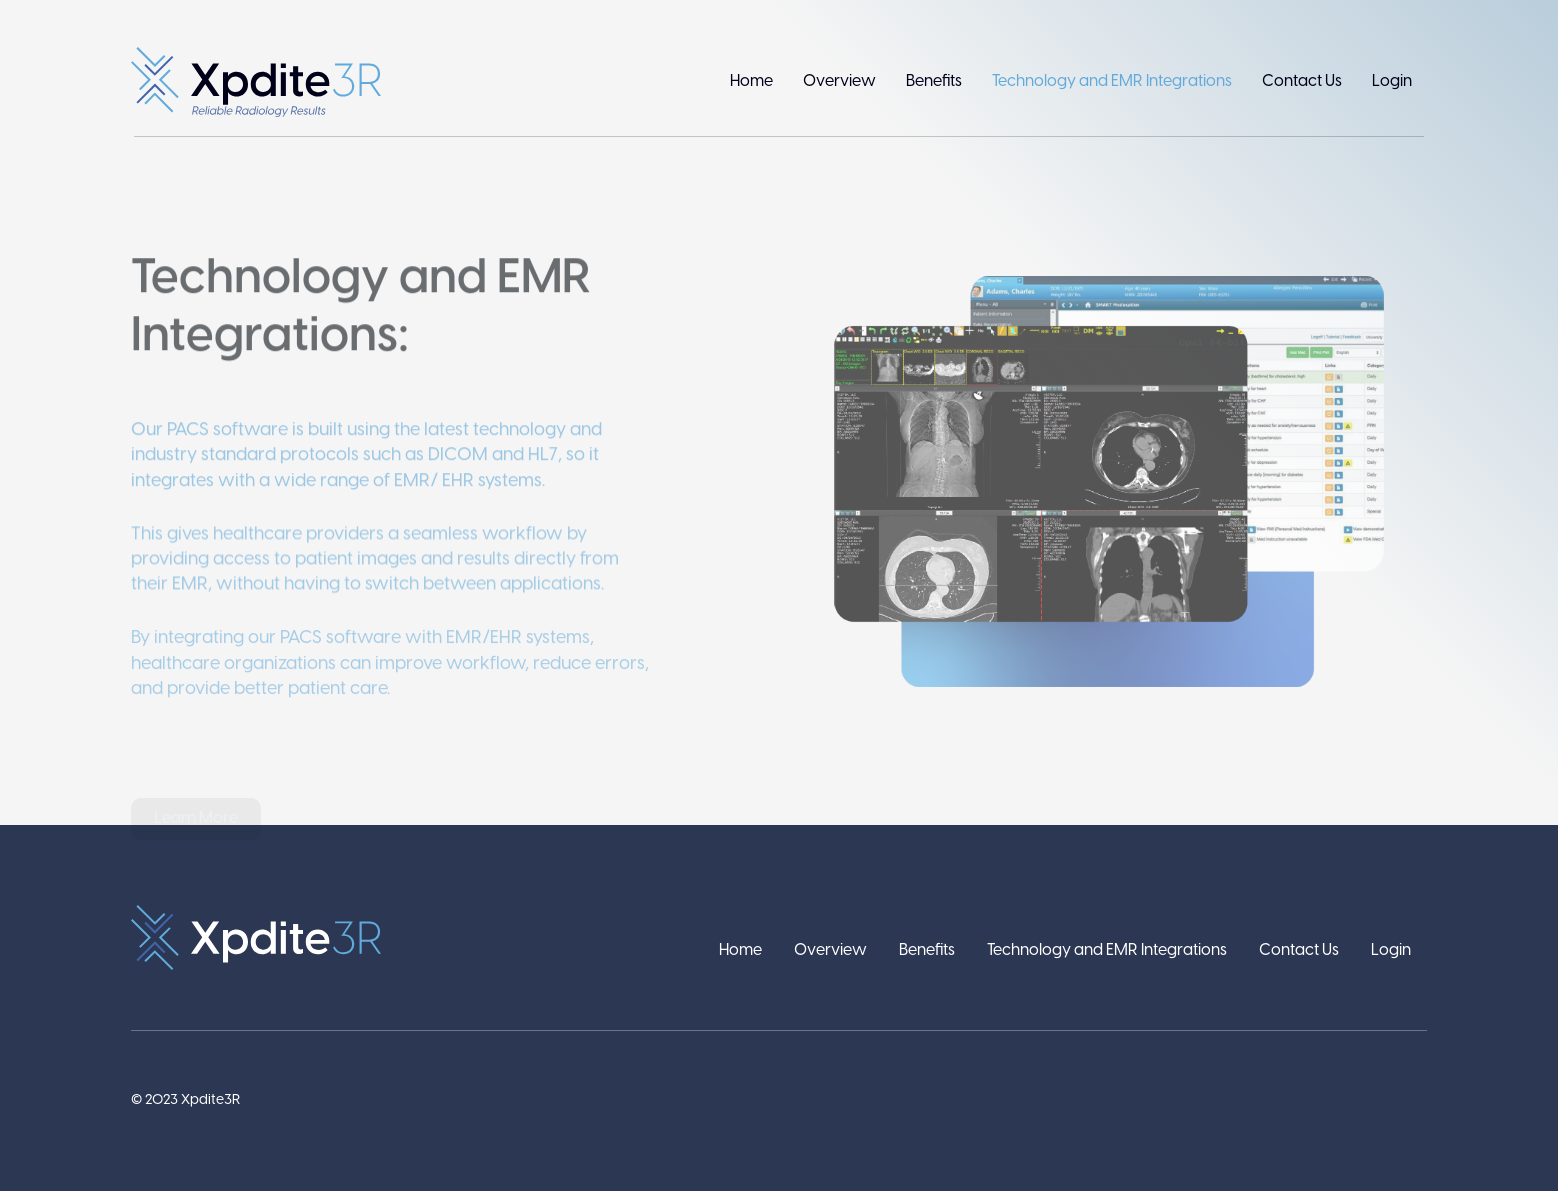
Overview (839, 81)
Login (1392, 81)
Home (751, 81)
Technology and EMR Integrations (1112, 81)
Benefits (934, 81)
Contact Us (1302, 81)
